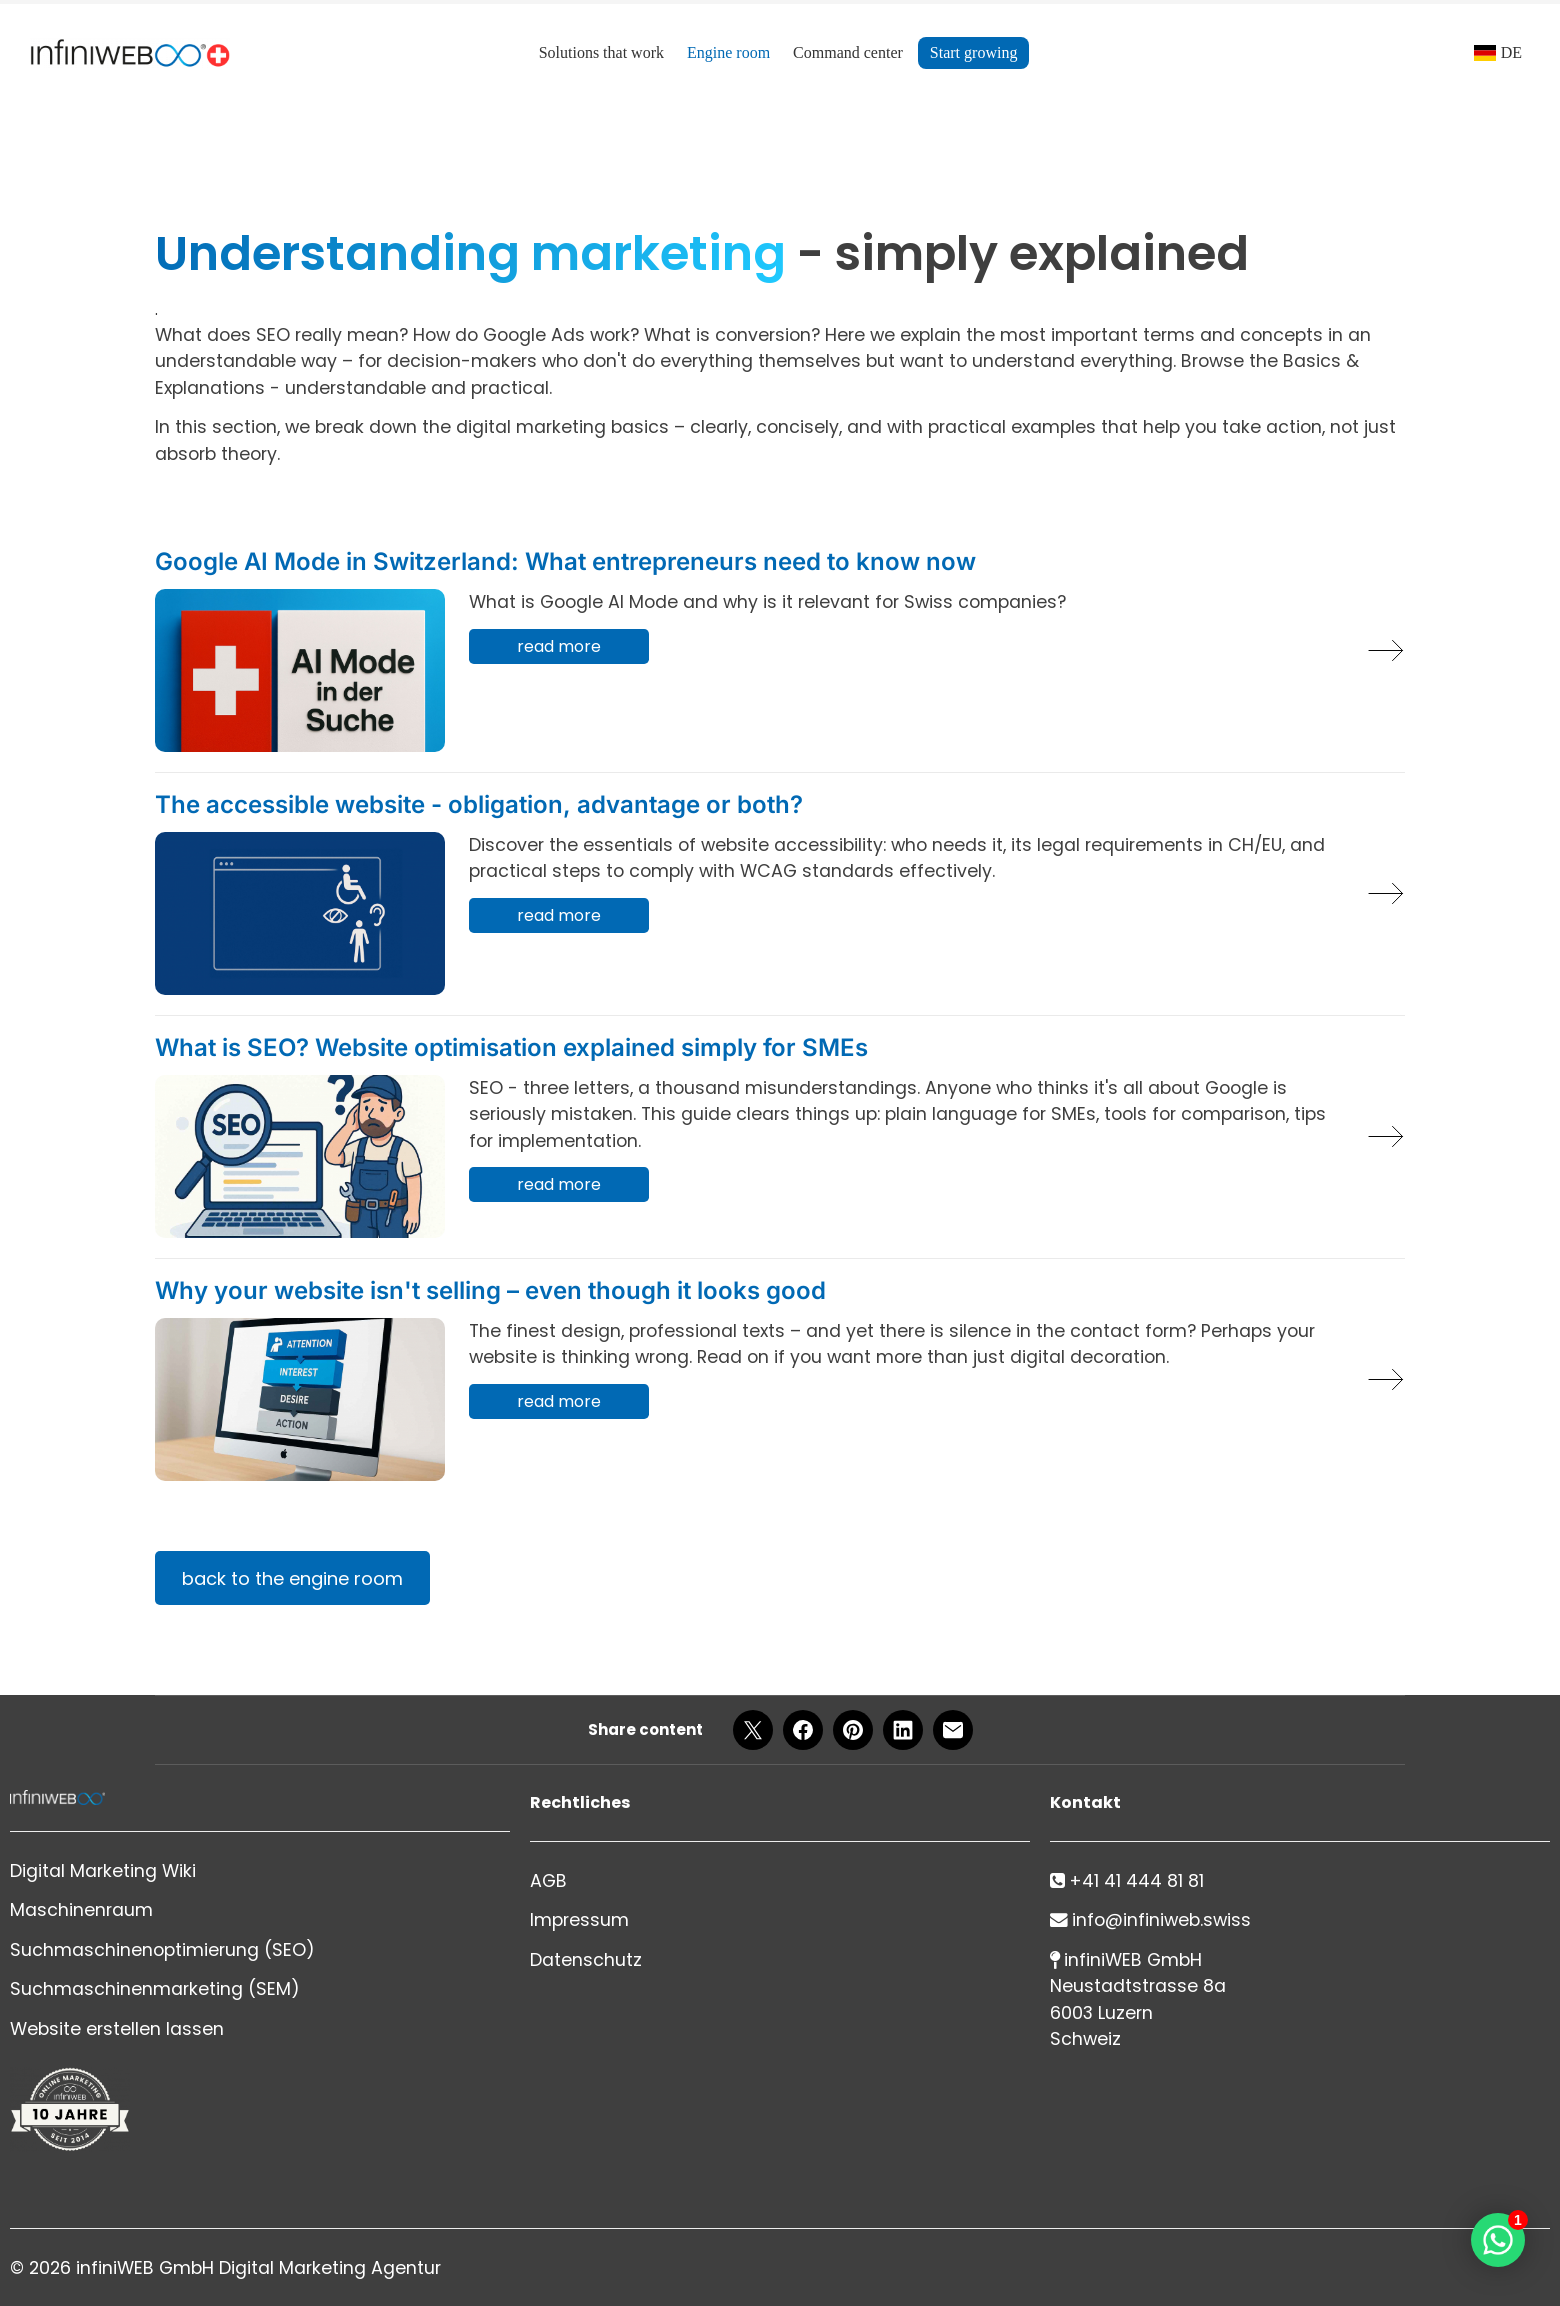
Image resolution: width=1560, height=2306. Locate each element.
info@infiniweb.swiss (1161, 1920)
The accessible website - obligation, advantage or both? (479, 804)
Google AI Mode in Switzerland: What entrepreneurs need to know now (565, 561)
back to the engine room (292, 1578)
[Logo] (130, 53)
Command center (848, 52)
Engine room (728, 52)
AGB (548, 1881)
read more (559, 646)
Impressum (579, 1920)
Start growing (974, 52)
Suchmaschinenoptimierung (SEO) (162, 1950)
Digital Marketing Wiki (103, 1871)
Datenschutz (586, 1960)
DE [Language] (1511, 52)
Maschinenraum (81, 1910)
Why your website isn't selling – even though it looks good (490, 1290)
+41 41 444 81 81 (1136, 1881)
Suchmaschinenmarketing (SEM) (155, 1989)
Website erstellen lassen (117, 2029)
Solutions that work (601, 52)
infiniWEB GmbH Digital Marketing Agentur (258, 2268)
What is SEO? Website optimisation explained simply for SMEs (511, 1047)
